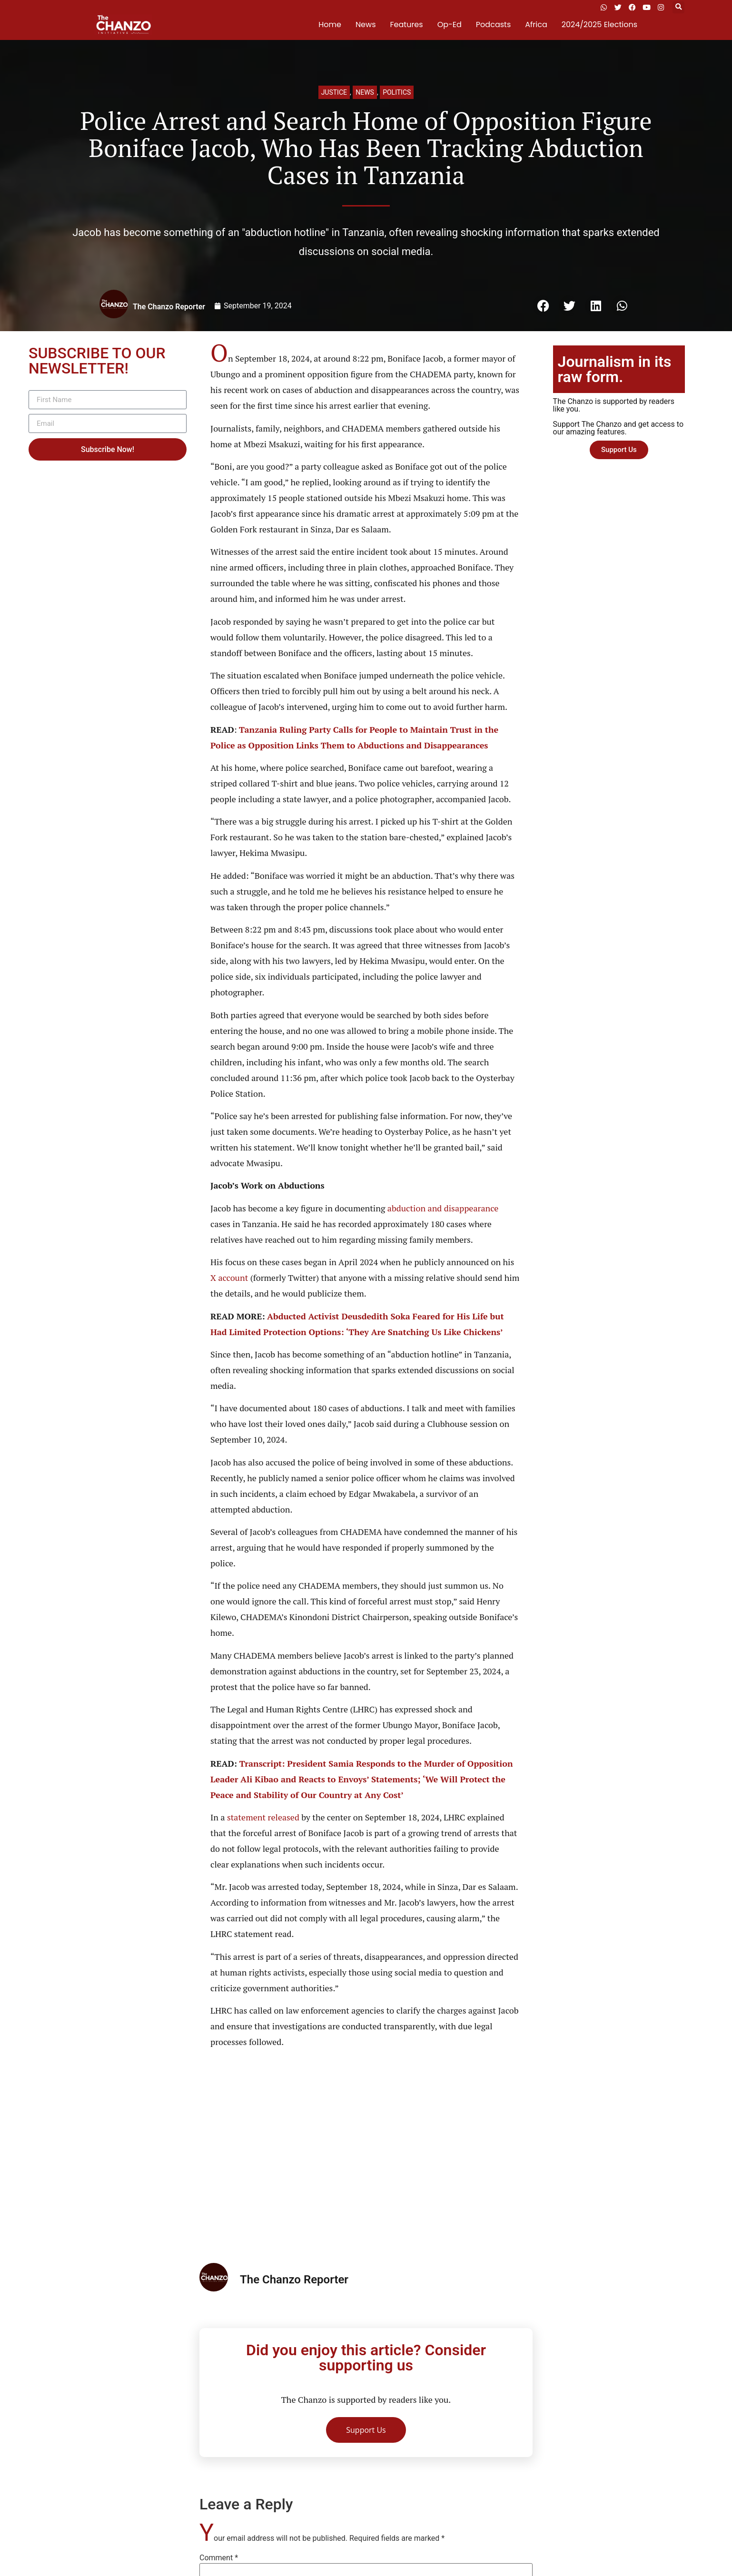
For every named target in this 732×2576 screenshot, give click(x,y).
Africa (536, 24)
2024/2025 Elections (599, 24)
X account (229, 1277)
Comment (218, 2558)
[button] (678, 7)
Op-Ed (449, 24)
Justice (334, 92)
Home (329, 24)
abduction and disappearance (442, 1208)
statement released (263, 1817)
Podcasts (493, 24)
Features (406, 24)
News (366, 24)
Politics (397, 92)
